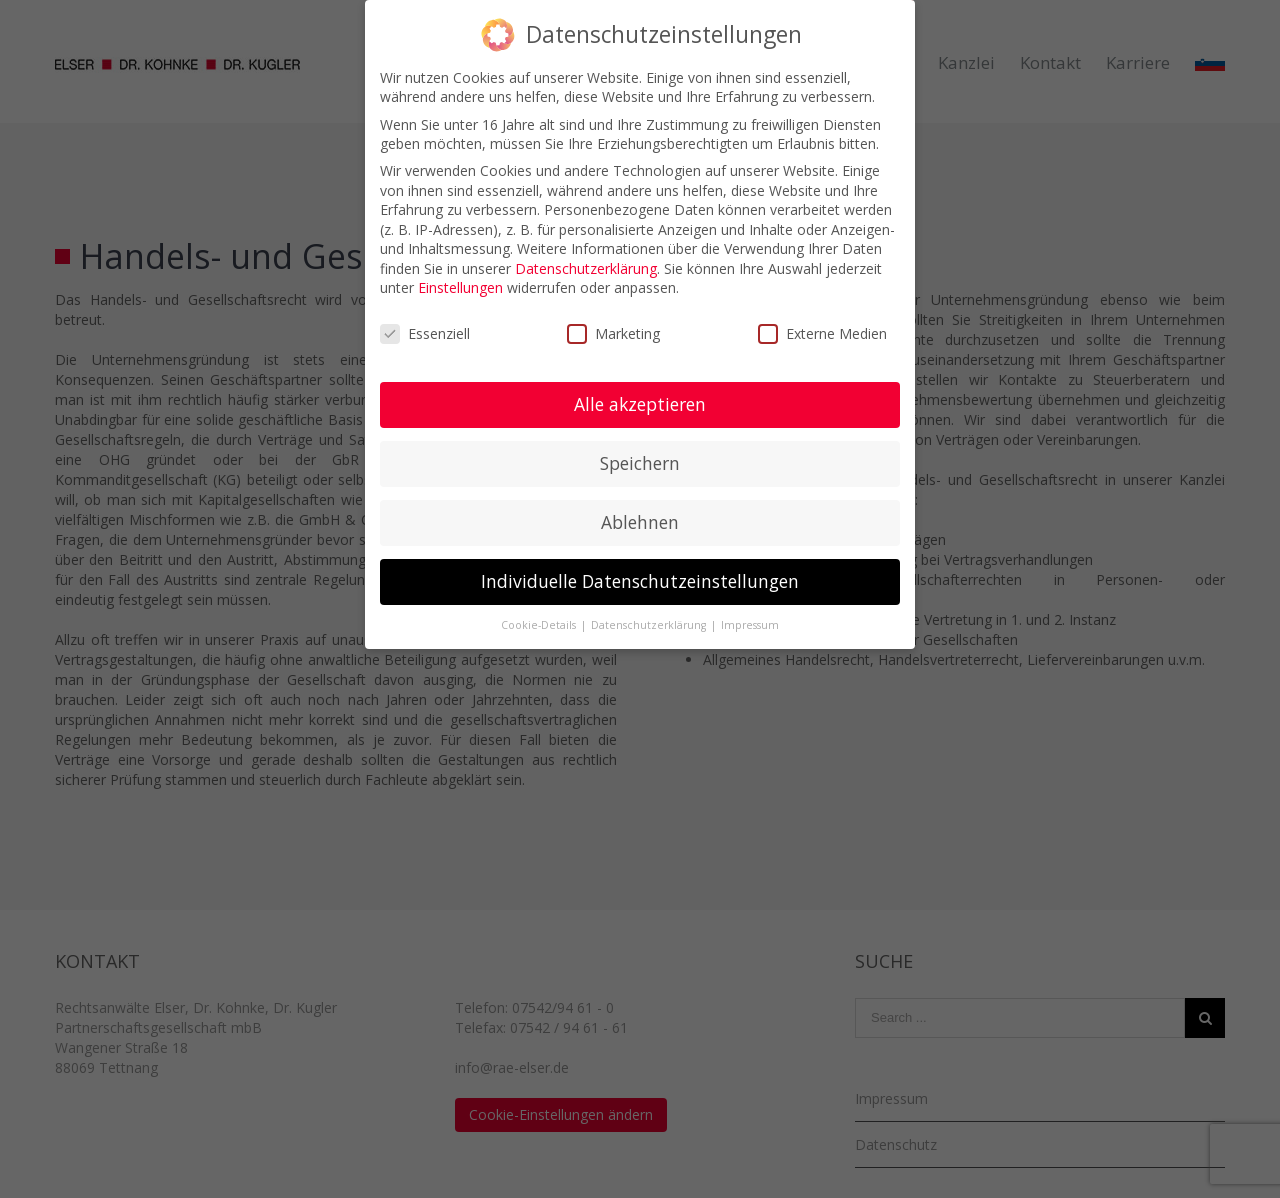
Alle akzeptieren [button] (640, 404)
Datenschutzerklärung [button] (650, 625)
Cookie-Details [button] (540, 625)
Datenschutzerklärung (586, 268)
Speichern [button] (640, 463)
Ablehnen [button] (640, 522)
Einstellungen (460, 287)
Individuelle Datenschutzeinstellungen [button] (640, 581)
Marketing (613, 333)
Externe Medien (822, 333)
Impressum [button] (750, 625)
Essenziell (425, 333)
